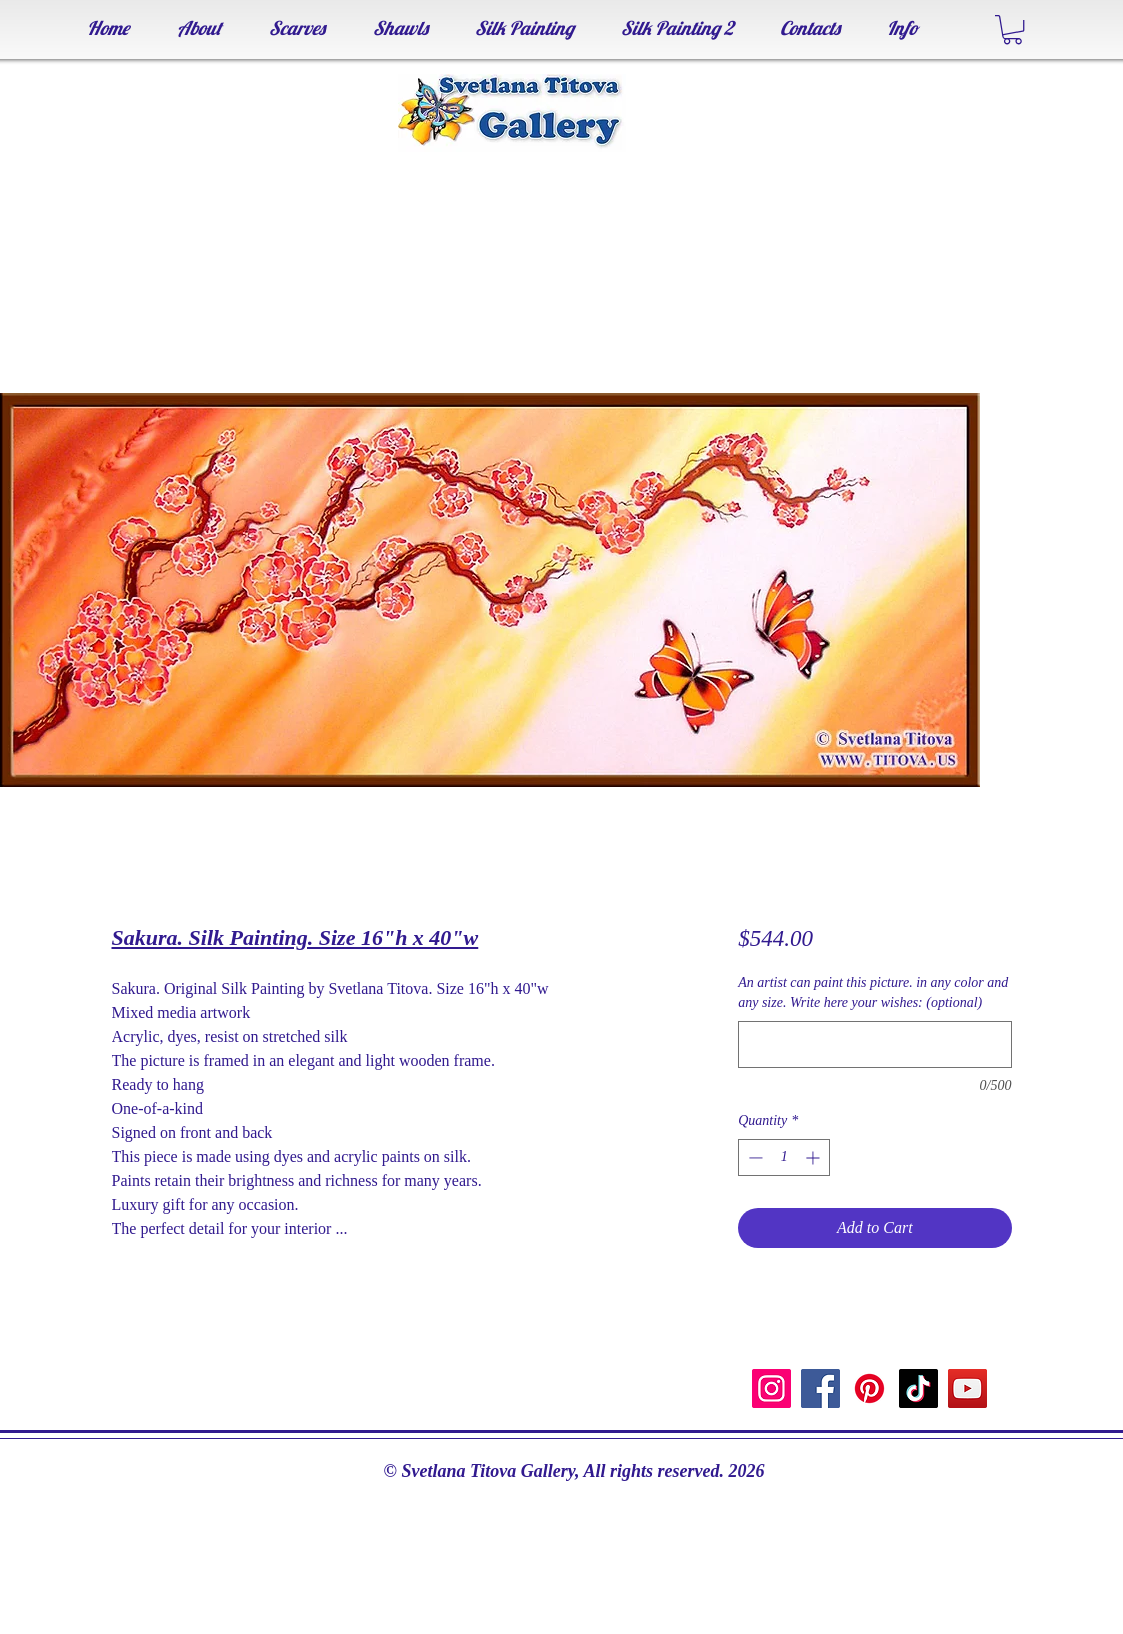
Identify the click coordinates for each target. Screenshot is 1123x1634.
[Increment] (814, 1157)
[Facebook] (820, 1388)
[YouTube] (967, 1388)
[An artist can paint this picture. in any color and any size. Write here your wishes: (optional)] (874, 1044)
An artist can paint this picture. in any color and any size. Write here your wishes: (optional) (873, 992)
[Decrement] (753, 1157)
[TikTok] (918, 1388)
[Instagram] (771, 1388)
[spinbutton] (784, 1157)
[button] (1012, 29)
